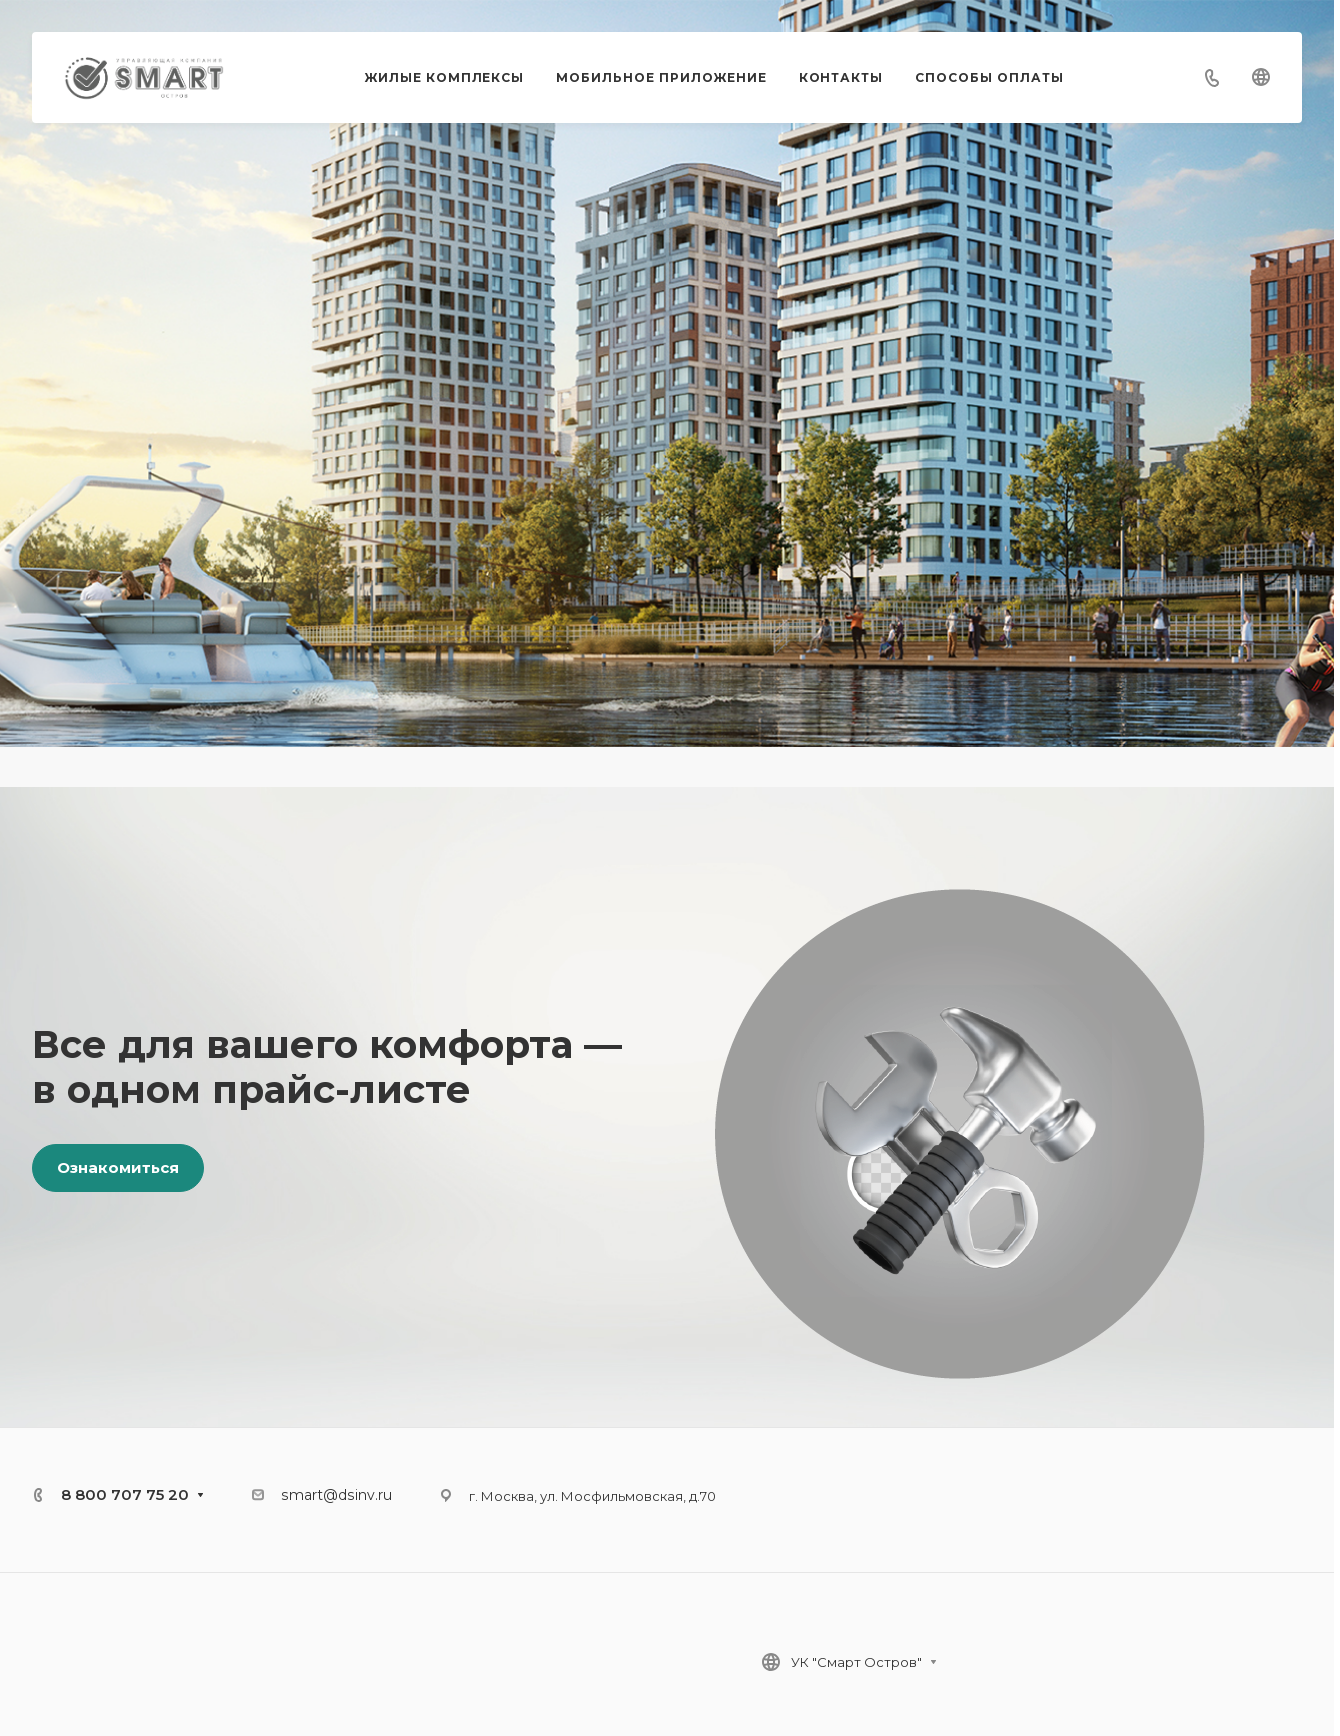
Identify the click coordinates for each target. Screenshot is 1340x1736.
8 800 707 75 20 (125, 1494)
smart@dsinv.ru (336, 1495)
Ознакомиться (118, 1167)
